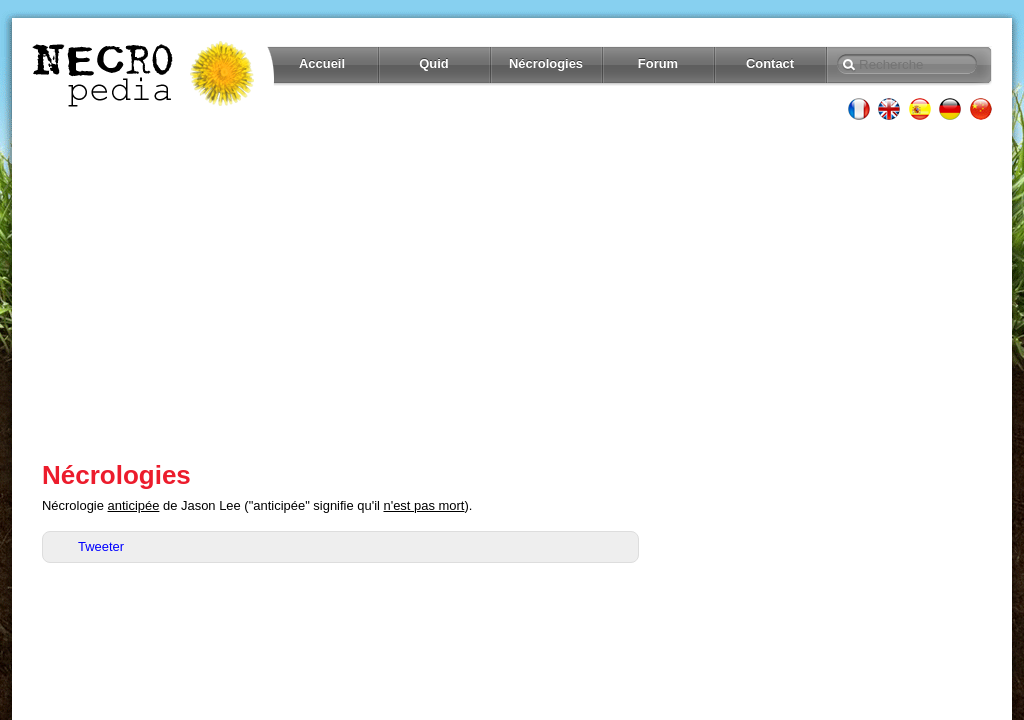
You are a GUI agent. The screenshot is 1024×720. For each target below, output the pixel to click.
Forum (658, 63)
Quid (434, 63)
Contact (770, 63)
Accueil (322, 63)
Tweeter (101, 546)
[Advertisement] (512, 290)
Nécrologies (546, 63)
